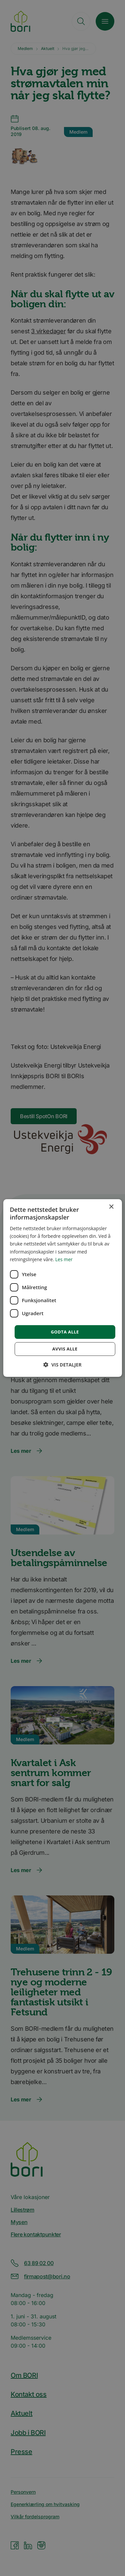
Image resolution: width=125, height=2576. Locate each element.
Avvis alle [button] (65, 1349)
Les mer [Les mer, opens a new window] (64, 1259)
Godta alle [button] (65, 1332)
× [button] (111, 1207)
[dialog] (62, 1288)
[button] (62, 1364)
